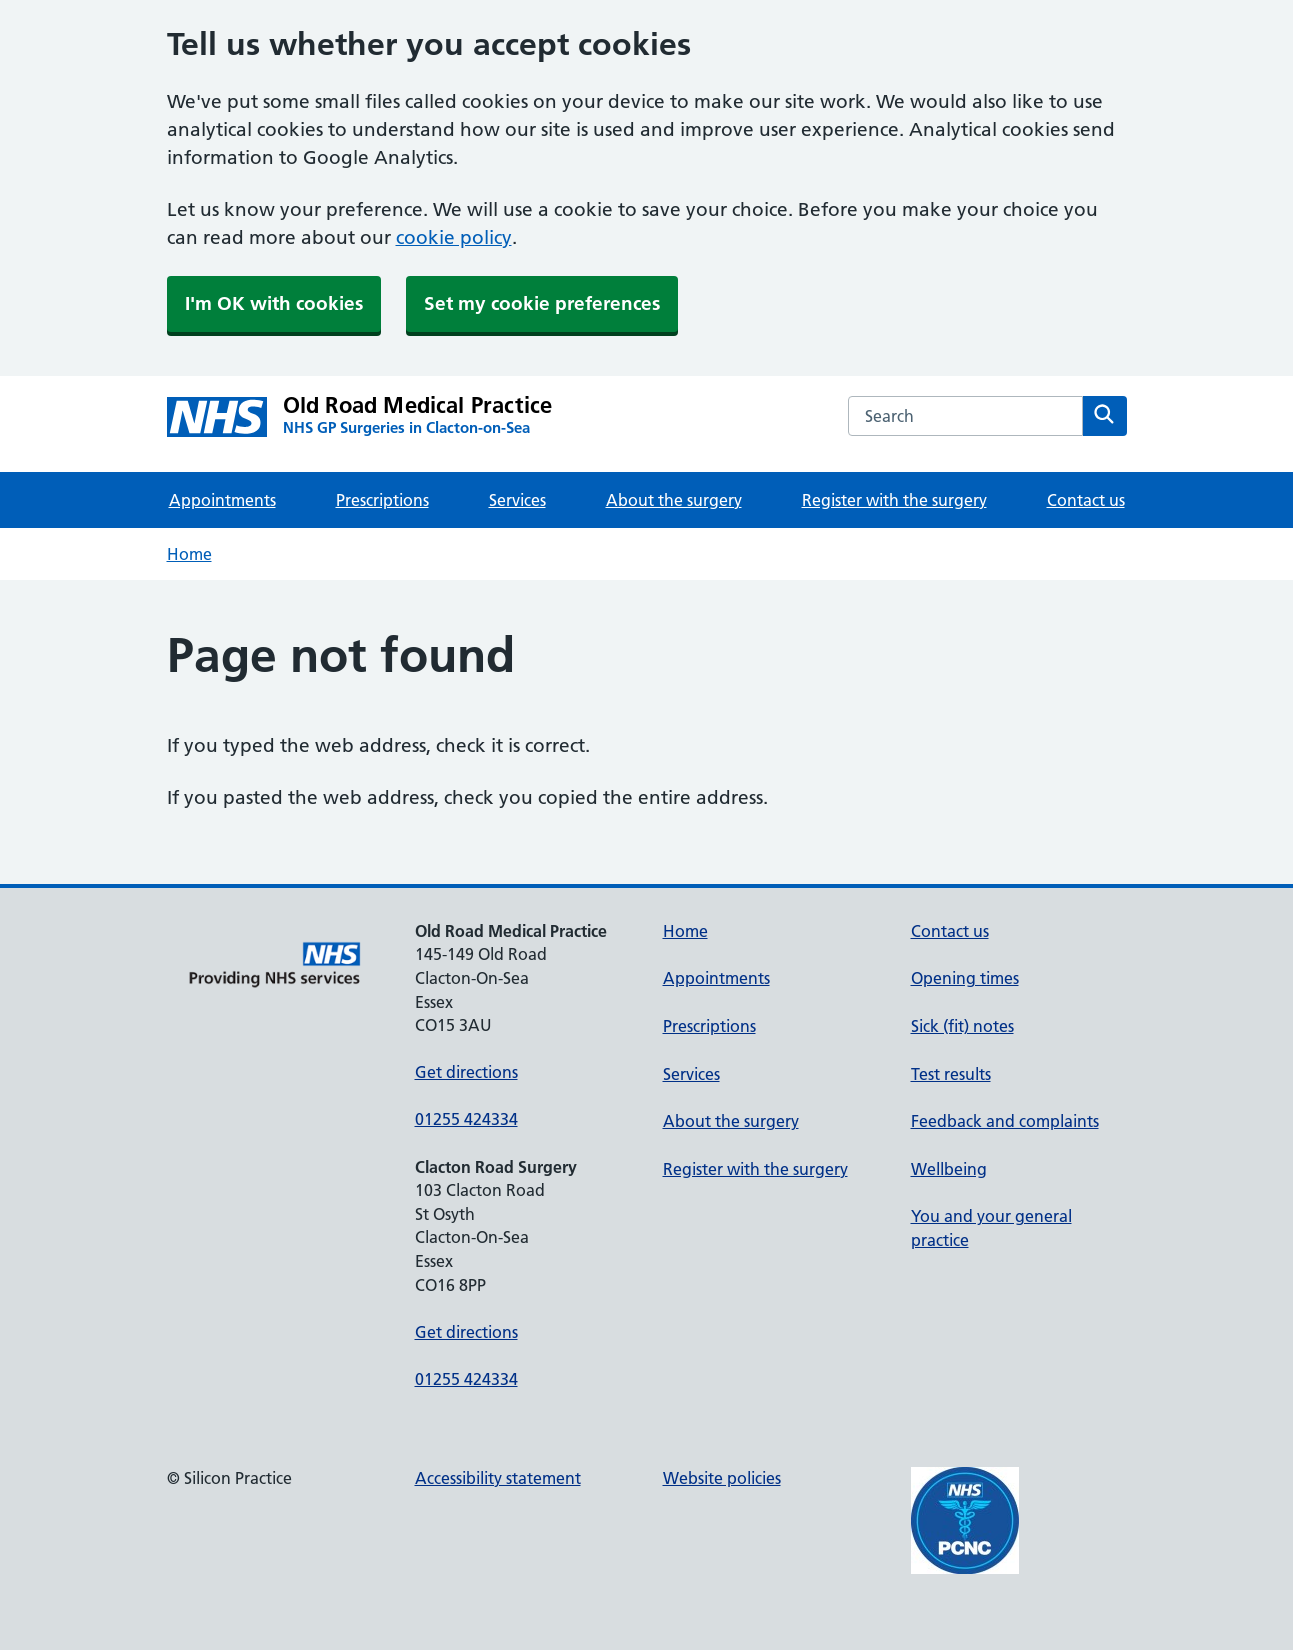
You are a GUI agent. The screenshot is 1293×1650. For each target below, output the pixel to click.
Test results (951, 1074)
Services (517, 500)
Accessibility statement (498, 1478)
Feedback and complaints (1005, 1121)
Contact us (1086, 500)
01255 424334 (466, 1119)
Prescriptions (382, 500)
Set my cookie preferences (542, 303)
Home (189, 554)
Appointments (222, 500)
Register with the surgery (894, 500)
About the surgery (674, 500)
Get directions (466, 1072)
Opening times (965, 978)
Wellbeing (949, 1169)
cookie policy (454, 237)
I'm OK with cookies (274, 303)
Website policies (722, 1478)
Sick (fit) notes (962, 1026)
